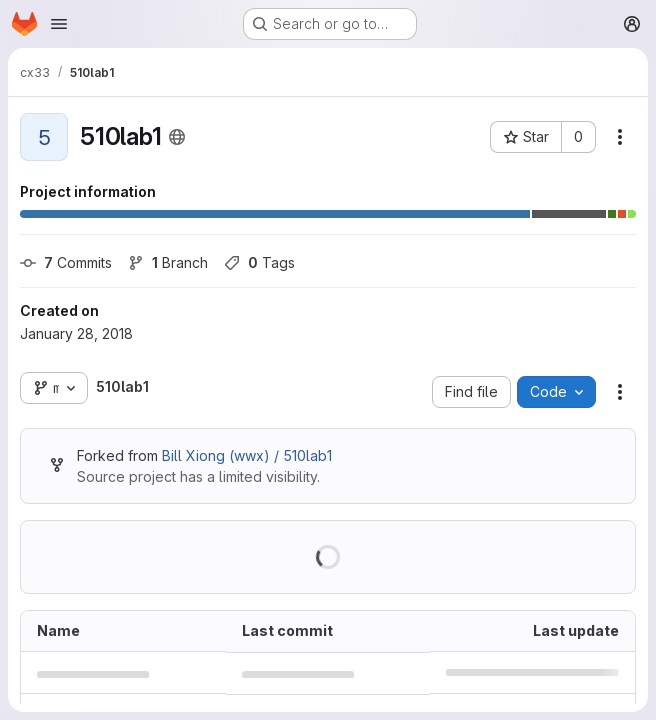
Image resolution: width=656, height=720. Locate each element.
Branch (168, 262)
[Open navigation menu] (59, 24)
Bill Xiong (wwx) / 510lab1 (247, 455)
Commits (66, 262)
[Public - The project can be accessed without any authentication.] (177, 137)
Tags (259, 262)
